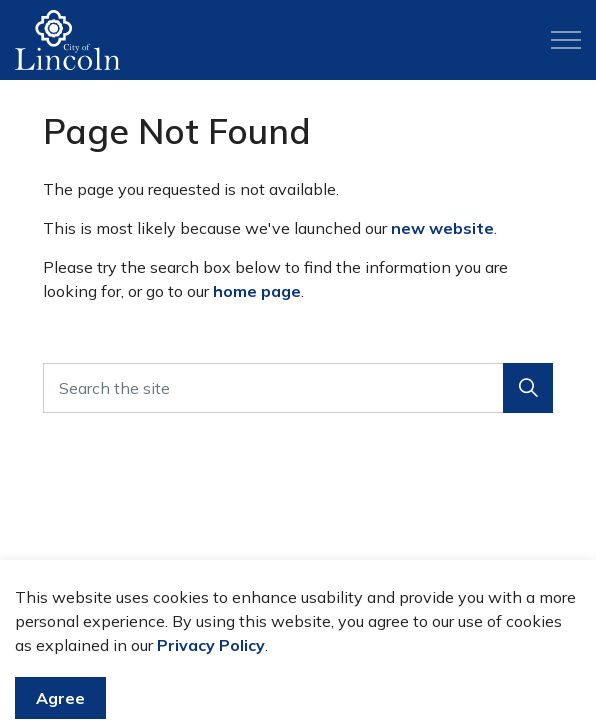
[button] (528, 388)
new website (442, 228)
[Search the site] (298, 388)
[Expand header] (566, 40)
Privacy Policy (211, 675)
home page (257, 291)
